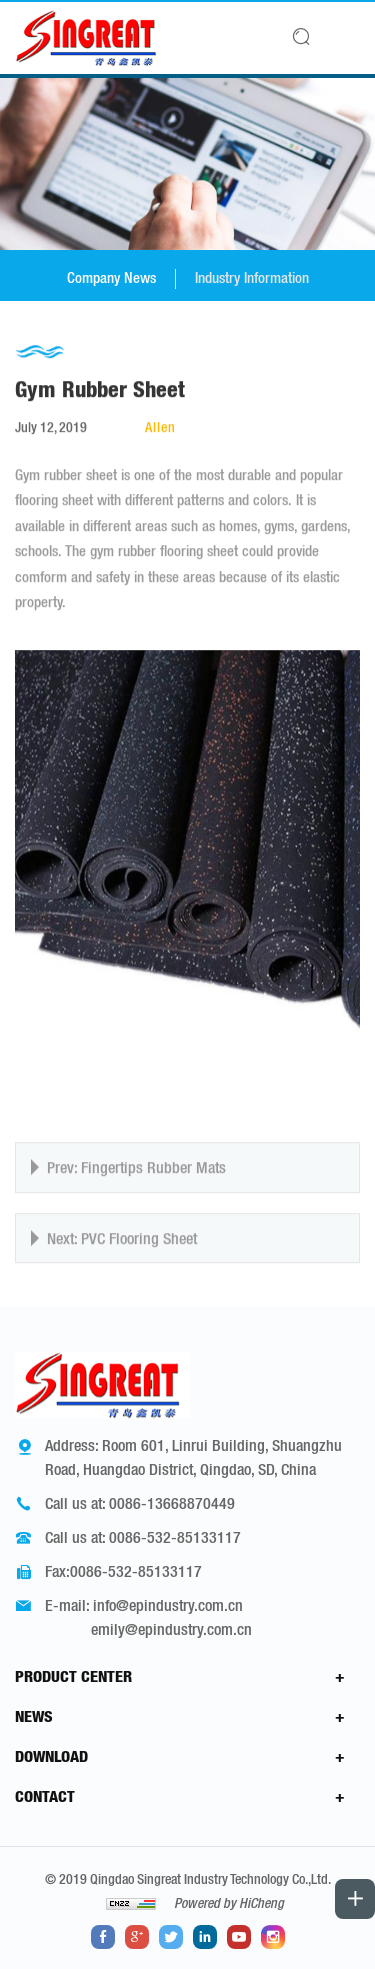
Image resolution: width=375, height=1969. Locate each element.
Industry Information (252, 277)
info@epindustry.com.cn (168, 1605)
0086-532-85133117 (175, 1537)
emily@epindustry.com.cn (171, 1629)
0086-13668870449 (172, 1503)
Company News (111, 277)
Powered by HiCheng (229, 1903)
